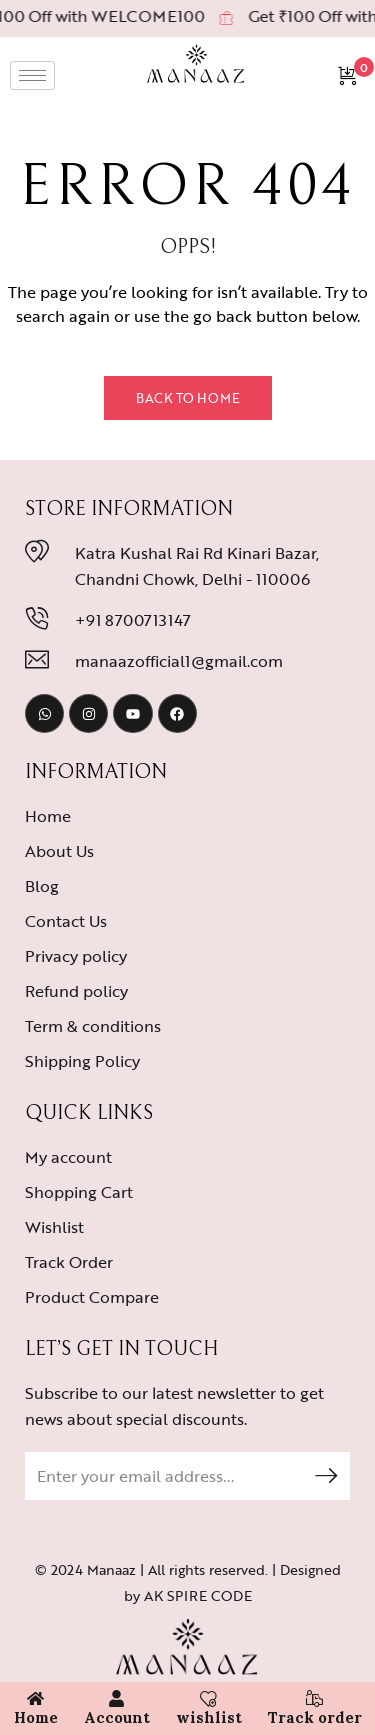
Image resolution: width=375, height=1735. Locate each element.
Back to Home (188, 398)
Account (117, 1717)
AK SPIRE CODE (198, 1595)
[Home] (35, 1698)
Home (36, 1717)
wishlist (209, 1717)
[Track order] (314, 1698)
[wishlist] (208, 1698)
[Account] (116, 1698)
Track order (315, 1717)
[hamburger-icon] (32, 75)
